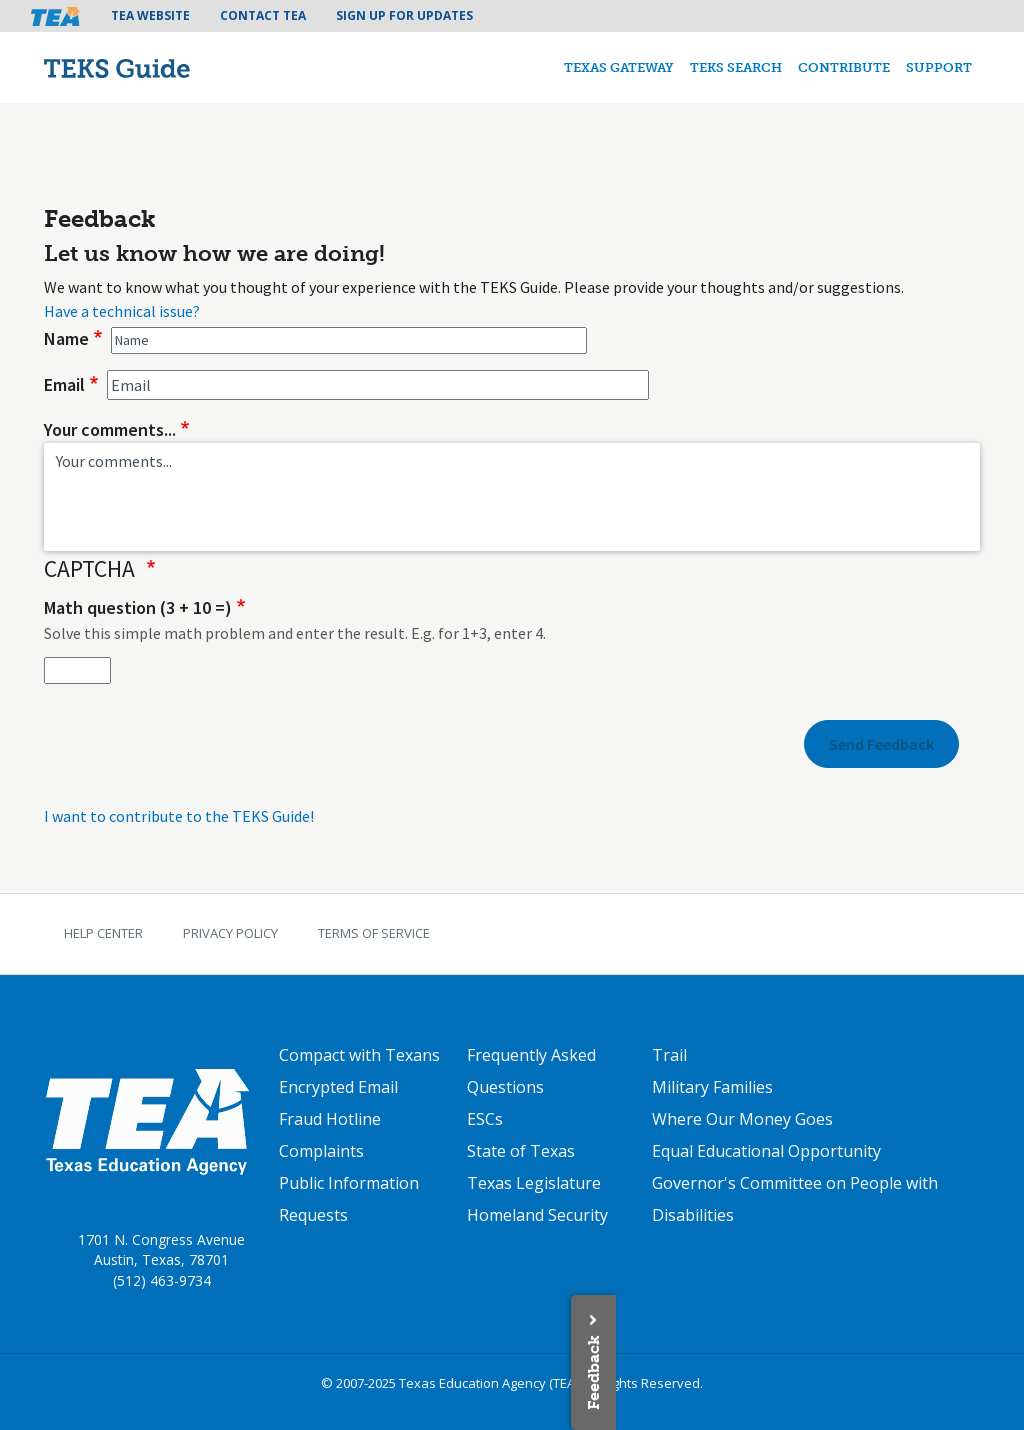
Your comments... (110, 429)
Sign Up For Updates (404, 15)
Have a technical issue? (122, 311)
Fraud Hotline (330, 1119)
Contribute (844, 67)
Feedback (593, 1372)
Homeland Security (537, 1215)
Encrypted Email (338, 1087)
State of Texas (521, 1151)
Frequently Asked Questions (531, 1071)
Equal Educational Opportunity (766, 1151)
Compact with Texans (359, 1055)
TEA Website (150, 15)
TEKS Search (736, 67)
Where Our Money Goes (742, 1119)
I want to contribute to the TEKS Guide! (179, 816)
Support (939, 67)
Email (64, 384)
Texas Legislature (534, 1183)
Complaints (321, 1151)
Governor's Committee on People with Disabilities (795, 1199)
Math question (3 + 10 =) (138, 607)
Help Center (103, 933)
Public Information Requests (349, 1199)
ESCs (485, 1119)
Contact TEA (263, 15)
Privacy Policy (230, 933)
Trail (669, 1055)
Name (66, 338)
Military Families (712, 1087)
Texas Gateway (619, 67)
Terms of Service (374, 933)
